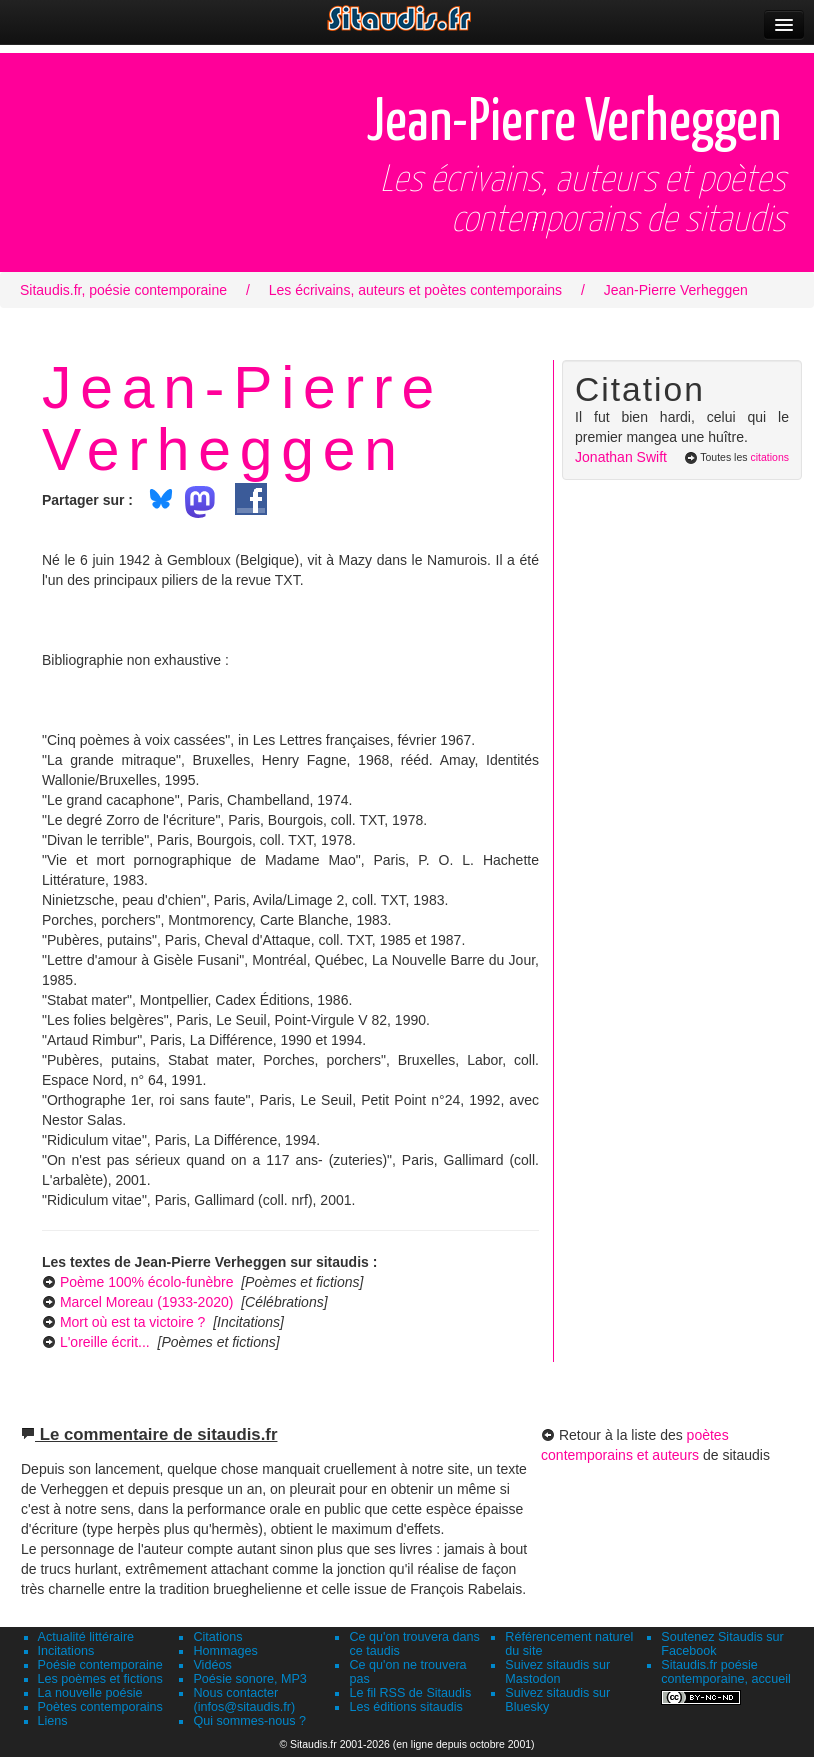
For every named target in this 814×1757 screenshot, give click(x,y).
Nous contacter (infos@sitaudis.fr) (244, 1700)
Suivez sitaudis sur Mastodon (557, 1672)
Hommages (225, 1651)
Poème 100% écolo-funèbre (147, 1282)
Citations (217, 1637)
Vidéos (212, 1665)
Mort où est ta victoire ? (133, 1322)
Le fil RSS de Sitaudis (410, 1693)
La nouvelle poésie (90, 1693)
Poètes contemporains (100, 1707)
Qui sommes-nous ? (249, 1721)
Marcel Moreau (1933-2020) (147, 1302)
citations (769, 457)
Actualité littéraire (86, 1637)
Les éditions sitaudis (405, 1707)
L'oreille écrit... (105, 1342)
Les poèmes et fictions (100, 1679)
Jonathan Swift (621, 457)
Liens (53, 1721)
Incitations (66, 1651)
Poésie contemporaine (100, 1665)
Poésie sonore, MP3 (249, 1679)
